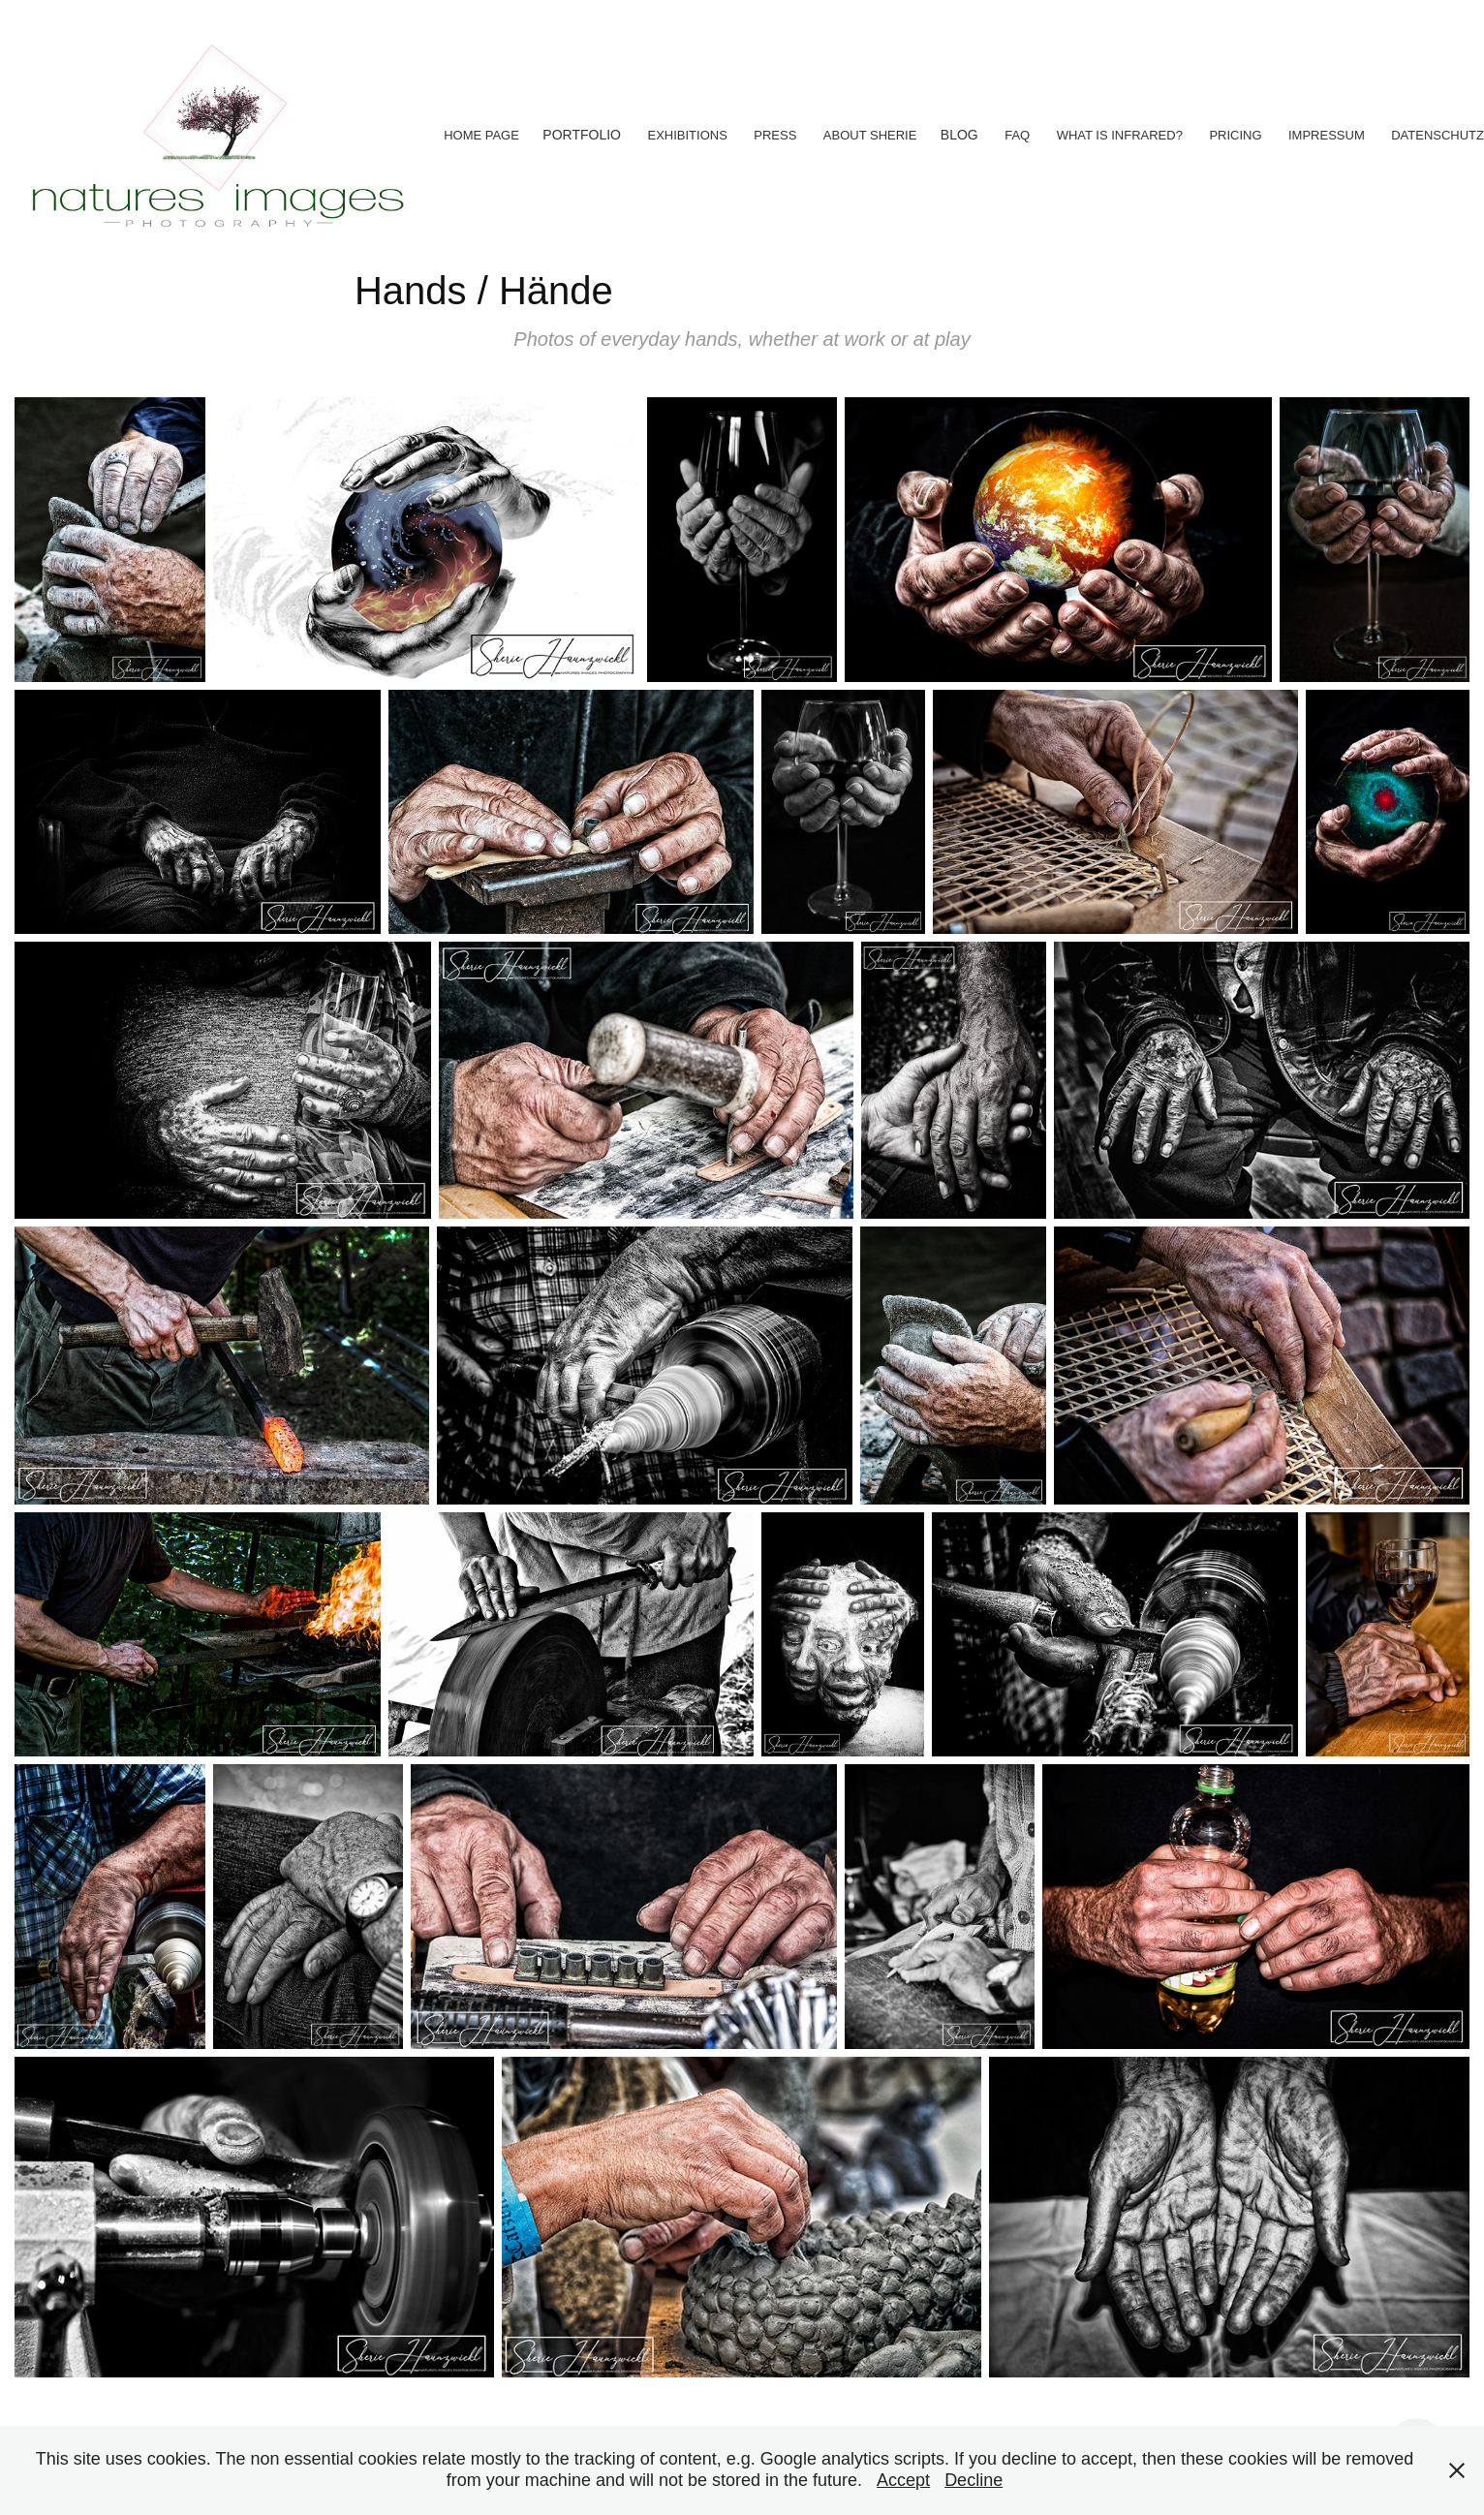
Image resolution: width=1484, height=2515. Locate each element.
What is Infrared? (1120, 135)
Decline (973, 2480)
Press (775, 135)
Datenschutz (1437, 135)
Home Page (481, 135)
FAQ (1017, 135)
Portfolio (581, 134)
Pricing (1235, 135)
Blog (959, 134)
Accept (903, 2480)
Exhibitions (687, 135)
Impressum (1326, 135)
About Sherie (870, 135)
